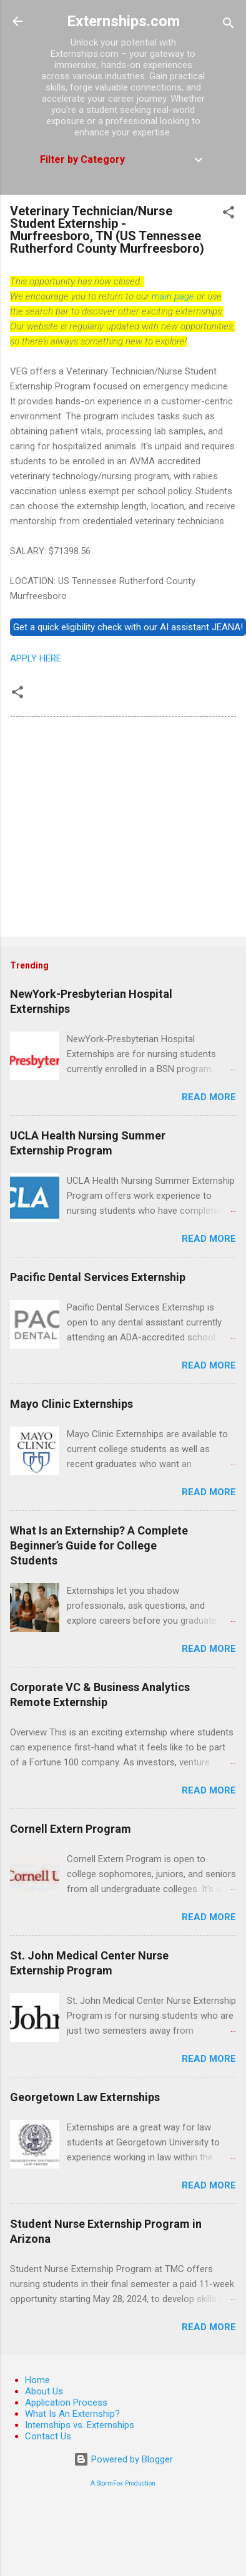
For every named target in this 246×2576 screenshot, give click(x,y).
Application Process (66, 2402)
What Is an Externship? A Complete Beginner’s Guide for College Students (99, 1545)
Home (37, 2380)
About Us (44, 2391)
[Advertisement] (117, 829)
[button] (228, 214)
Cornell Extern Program (70, 1828)
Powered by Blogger (123, 2459)
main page (173, 296)
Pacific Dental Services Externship (97, 1277)
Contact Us (48, 2436)
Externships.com (123, 21)
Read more (209, 1097)
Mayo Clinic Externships (71, 1403)
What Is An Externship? (72, 2413)
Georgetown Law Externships (85, 2097)
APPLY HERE (35, 658)
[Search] (228, 25)
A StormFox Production (123, 2483)
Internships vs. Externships (79, 2425)
